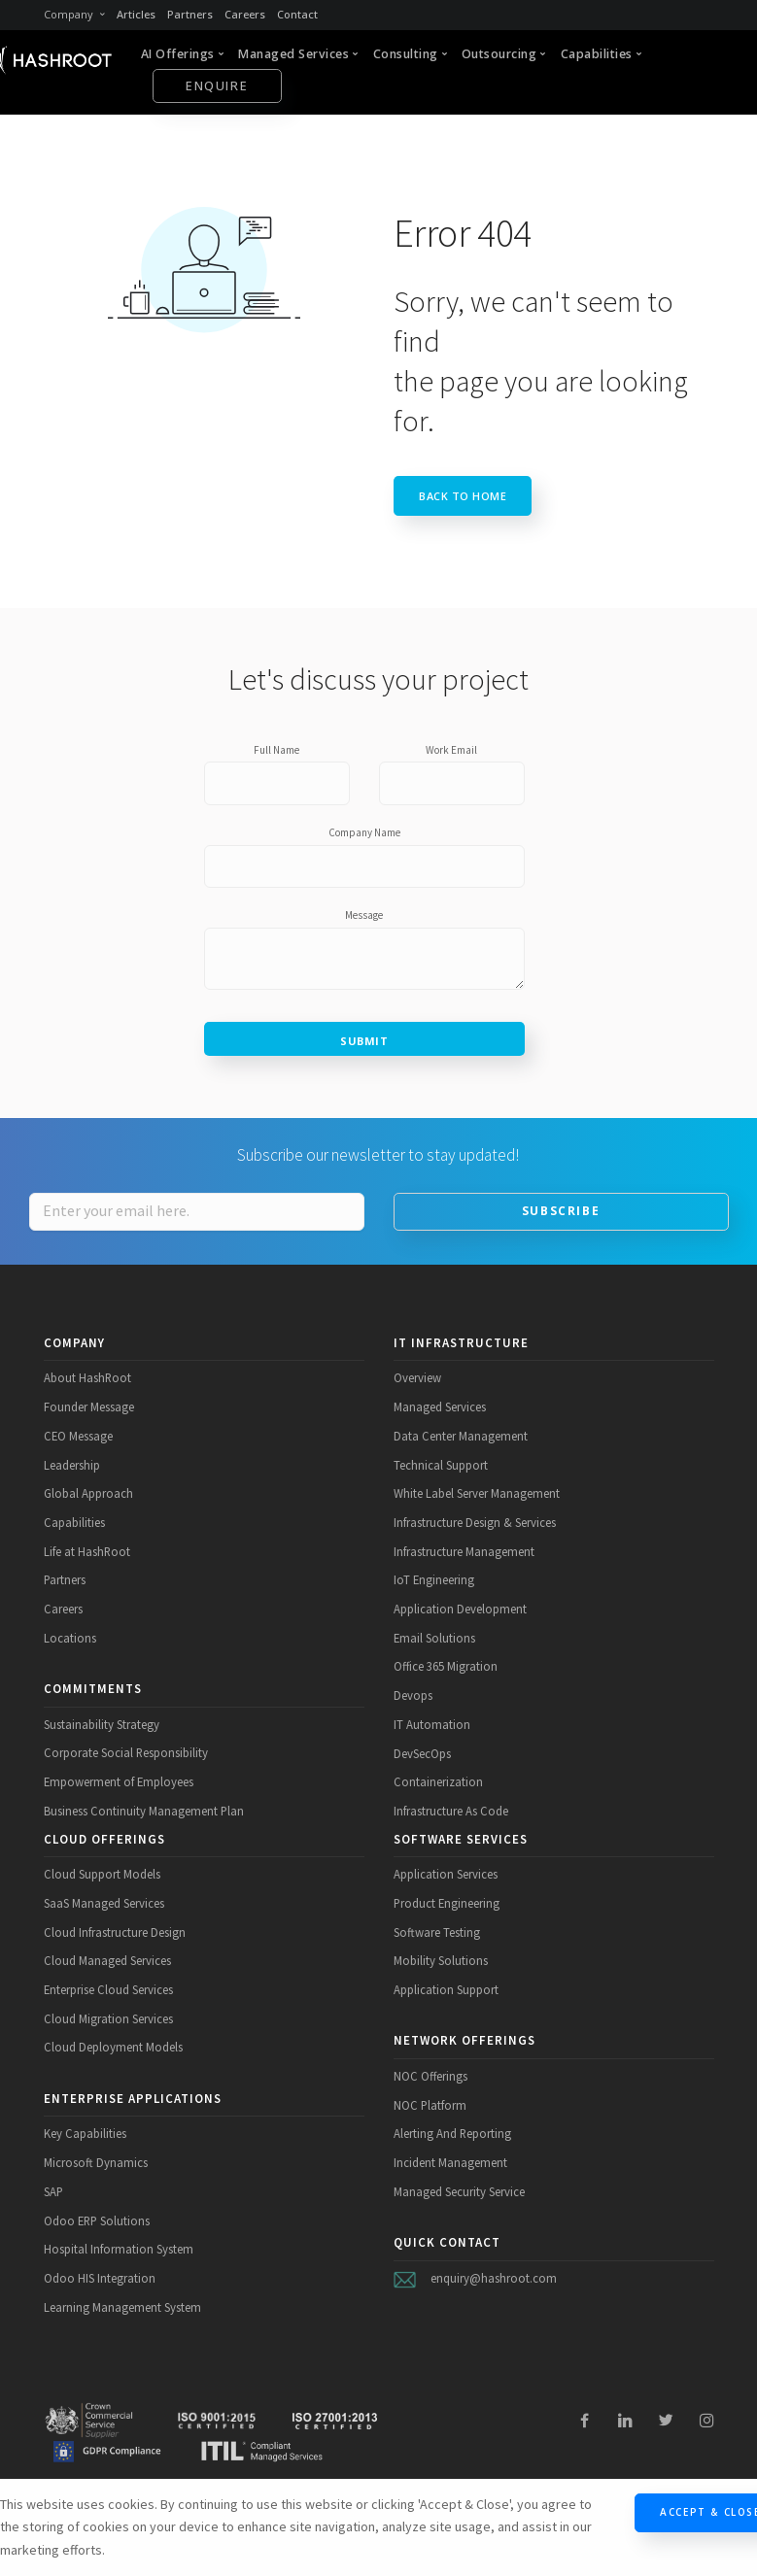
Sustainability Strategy (101, 1724)
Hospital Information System (118, 2248)
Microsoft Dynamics (96, 2162)
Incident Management (450, 2162)
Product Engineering (446, 1903)
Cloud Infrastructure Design (115, 1932)
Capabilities (74, 1522)
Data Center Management (461, 1435)
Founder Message (89, 1406)
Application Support (446, 1989)
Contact (297, 14)
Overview (417, 1377)
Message (364, 915)
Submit (364, 1041)
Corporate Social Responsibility (126, 1752)
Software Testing (437, 1932)
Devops (413, 1695)
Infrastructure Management (464, 1551)
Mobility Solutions (441, 1960)
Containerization (438, 1781)
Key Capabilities (85, 2133)
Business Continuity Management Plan (144, 1810)
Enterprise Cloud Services (108, 1989)
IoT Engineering (434, 1579)
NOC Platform (430, 2105)
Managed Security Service (459, 2191)
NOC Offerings (430, 2076)
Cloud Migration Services (108, 2018)
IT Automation (432, 1724)
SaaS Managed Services (104, 1903)
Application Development (460, 1608)
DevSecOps (422, 1753)
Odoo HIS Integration (99, 2278)
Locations (70, 1637)
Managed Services (440, 1406)
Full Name (276, 750)
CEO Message (78, 1435)
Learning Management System (122, 2307)
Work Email (451, 750)
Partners (190, 14)
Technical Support (441, 1465)
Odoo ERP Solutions (97, 2220)
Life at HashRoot (87, 1551)
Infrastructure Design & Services (475, 1522)
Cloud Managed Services (107, 1960)
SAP (53, 2191)
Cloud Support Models (102, 1873)
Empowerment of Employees (118, 1781)
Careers (244, 14)
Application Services (446, 1873)
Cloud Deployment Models (113, 2046)
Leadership (72, 1465)
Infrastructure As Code (451, 1810)
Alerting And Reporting (452, 2133)
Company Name (364, 832)
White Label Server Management (477, 1493)
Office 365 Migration (446, 1666)
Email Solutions (434, 1637)
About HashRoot (87, 1377)
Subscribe (561, 1211)
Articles (136, 14)
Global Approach (88, 1493)
